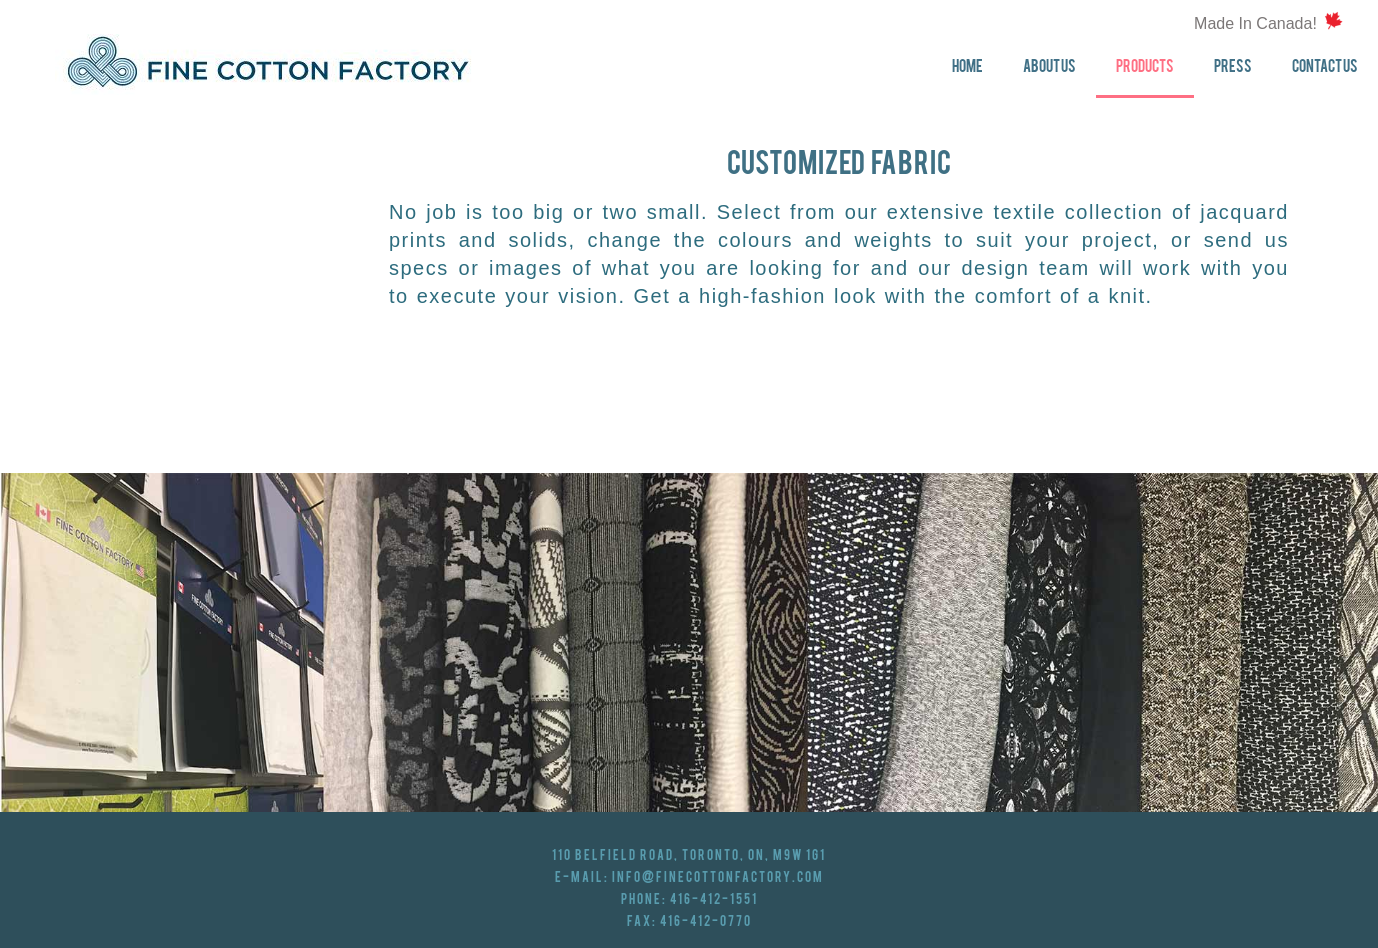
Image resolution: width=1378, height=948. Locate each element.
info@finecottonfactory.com (718, 878)
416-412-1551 (714, 900)
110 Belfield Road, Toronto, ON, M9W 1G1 (689, 856)
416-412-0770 (706, 922)
